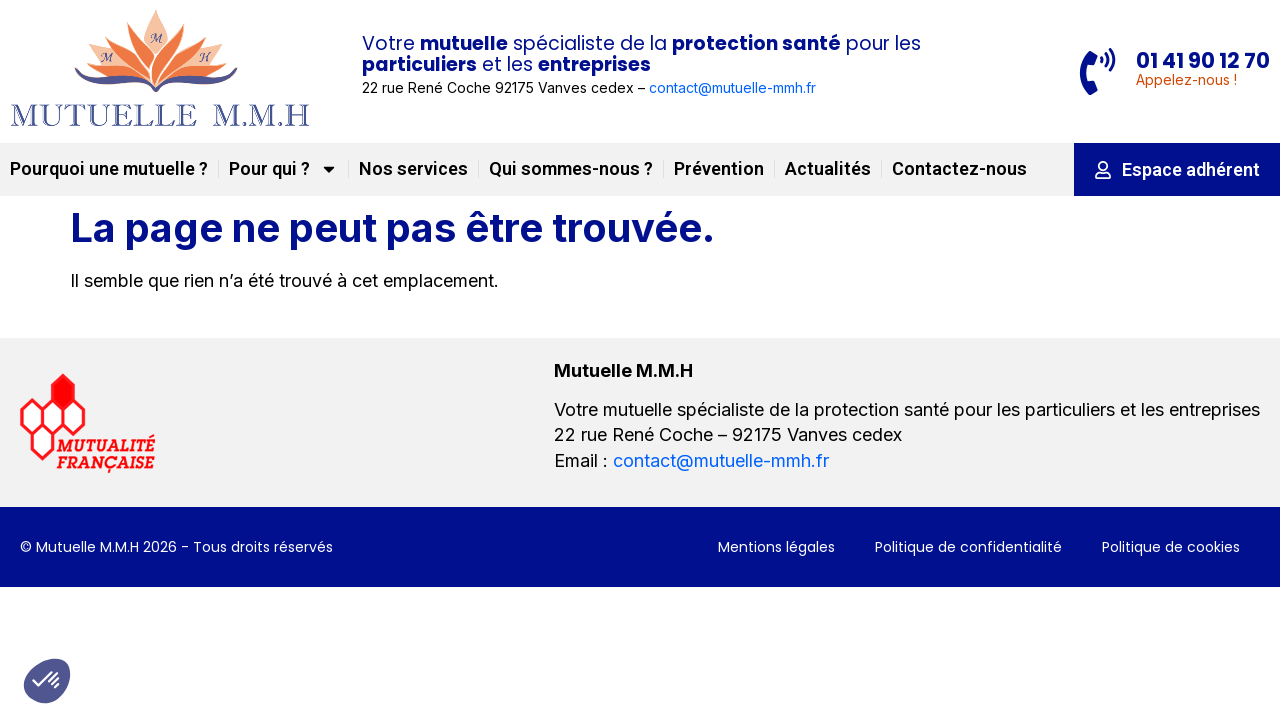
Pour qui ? (283, 169)
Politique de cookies (1171, 546)
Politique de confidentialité (968, 546)
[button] (47, 681)
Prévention (719, 168)
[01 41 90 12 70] (1096, 72)
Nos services (413, 168)
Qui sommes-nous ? (571, 168)
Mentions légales (776, 546)
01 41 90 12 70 (1203, 59)
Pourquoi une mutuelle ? (109, 168)
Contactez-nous (959, 168)
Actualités (828, 168)
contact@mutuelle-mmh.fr (732, 87)
